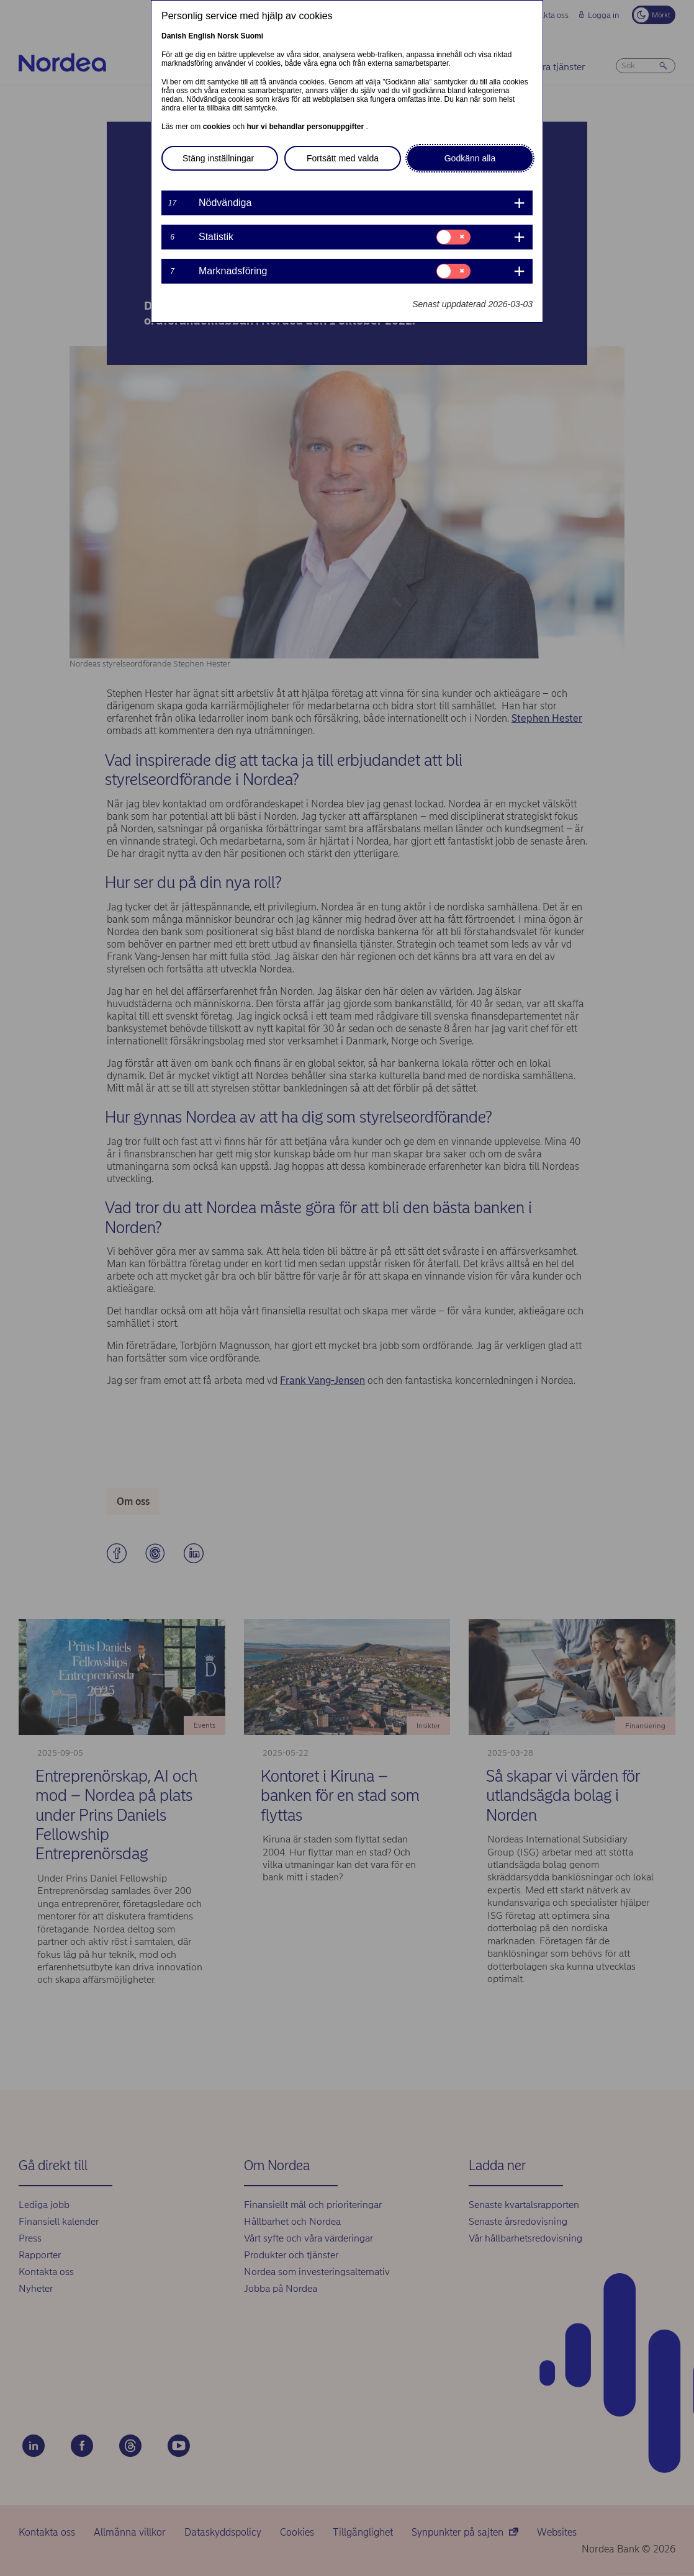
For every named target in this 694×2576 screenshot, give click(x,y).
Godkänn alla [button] (470, 158)
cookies (218, 126)
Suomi (251, 36)
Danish (173, 36)
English (201, 36)
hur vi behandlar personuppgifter (306, 126)
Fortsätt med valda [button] (343, 158)
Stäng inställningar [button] (218, 158)
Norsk (227, 36)
